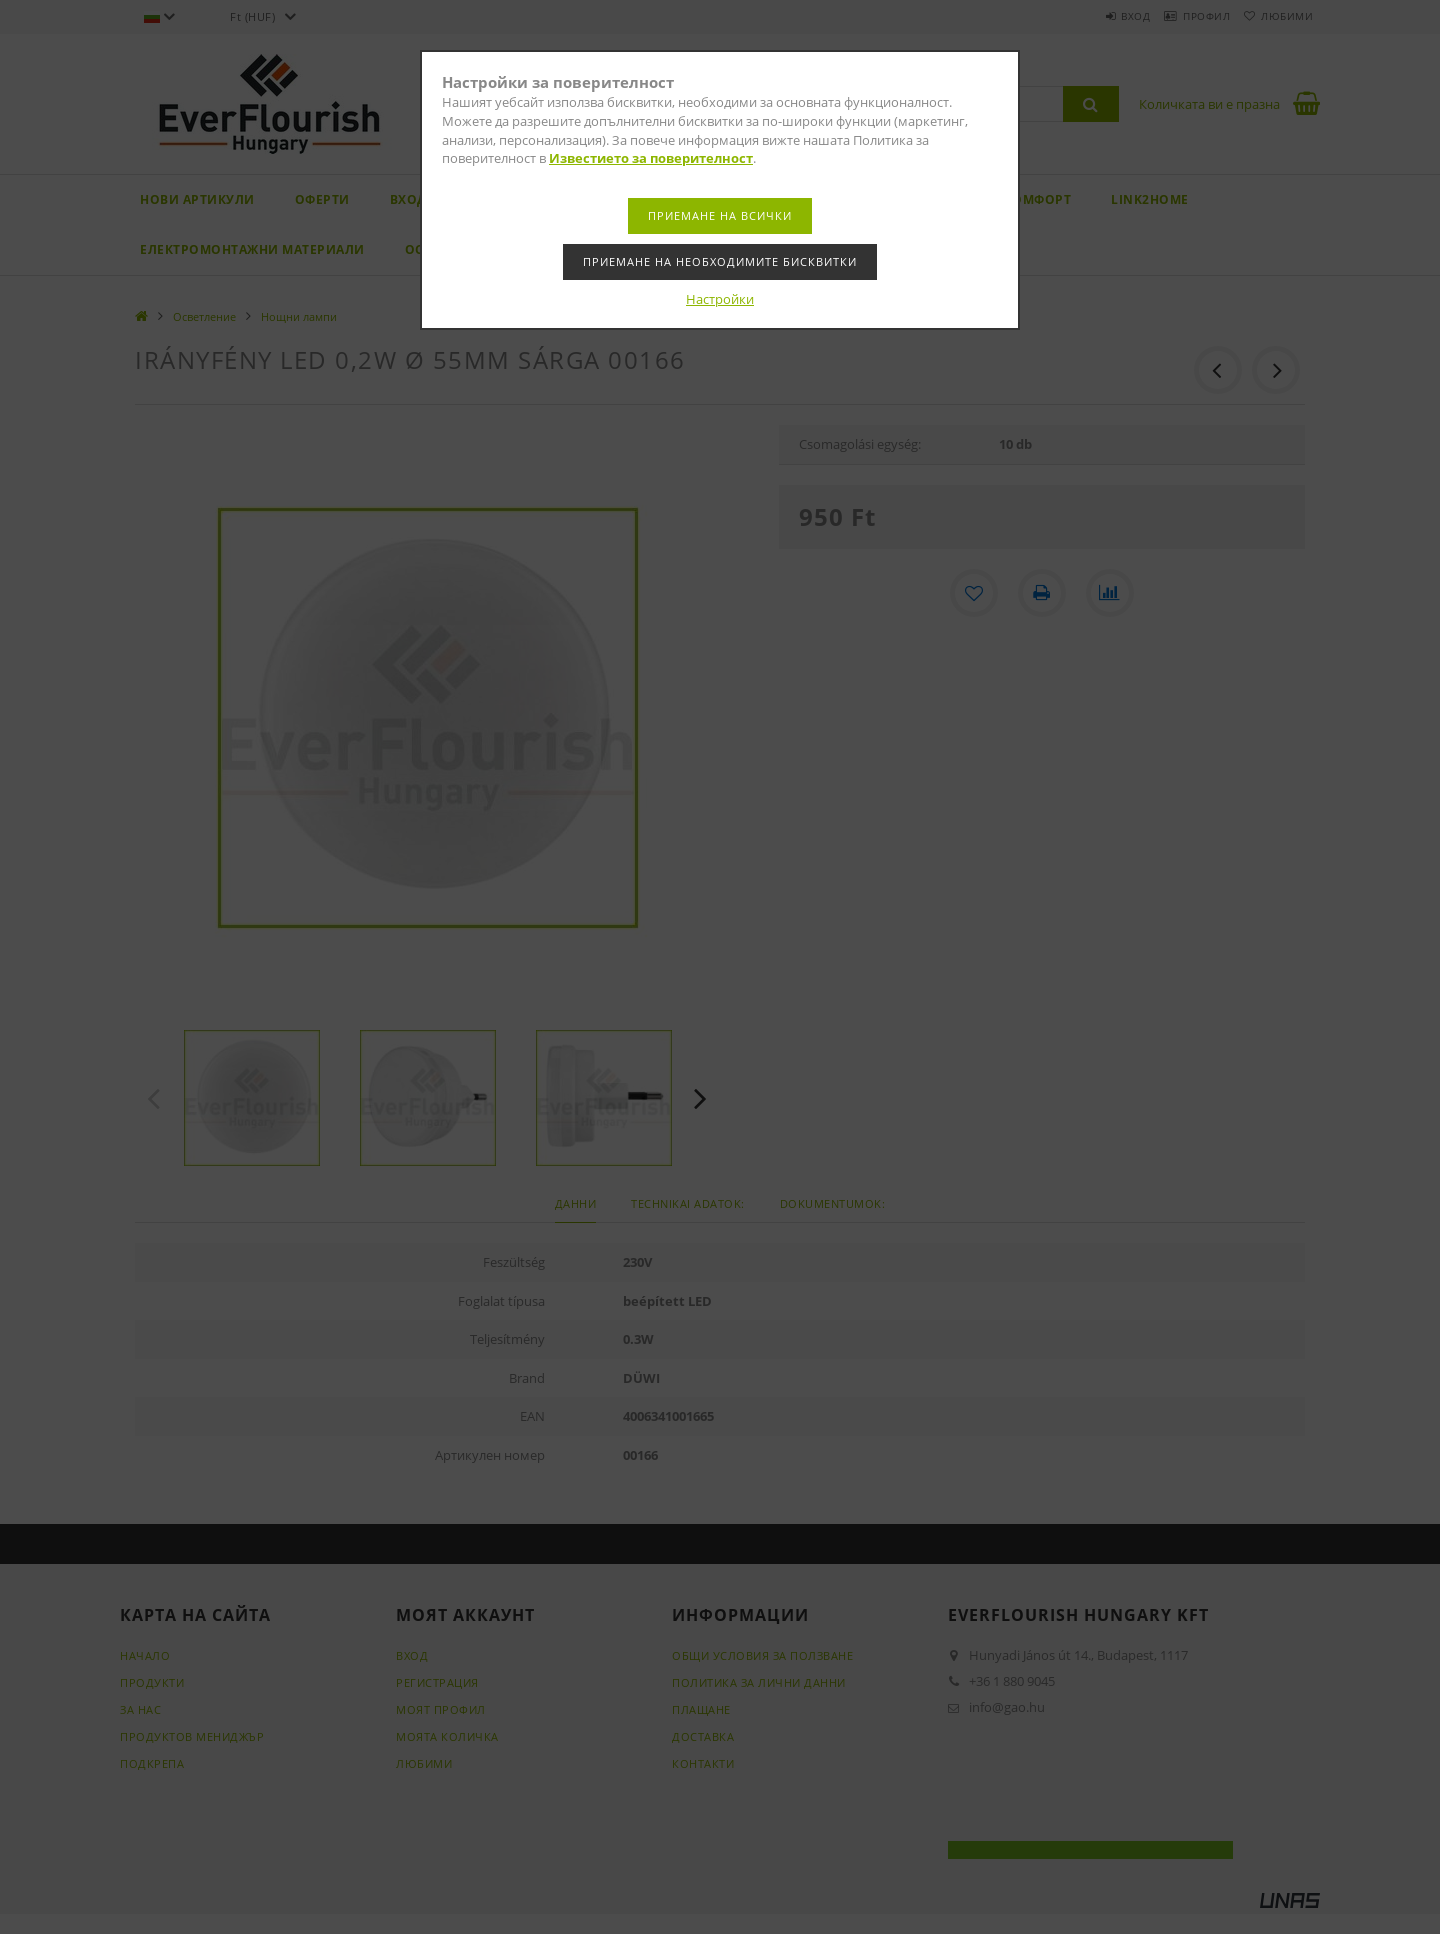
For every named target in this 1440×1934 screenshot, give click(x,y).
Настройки (720, 299)
